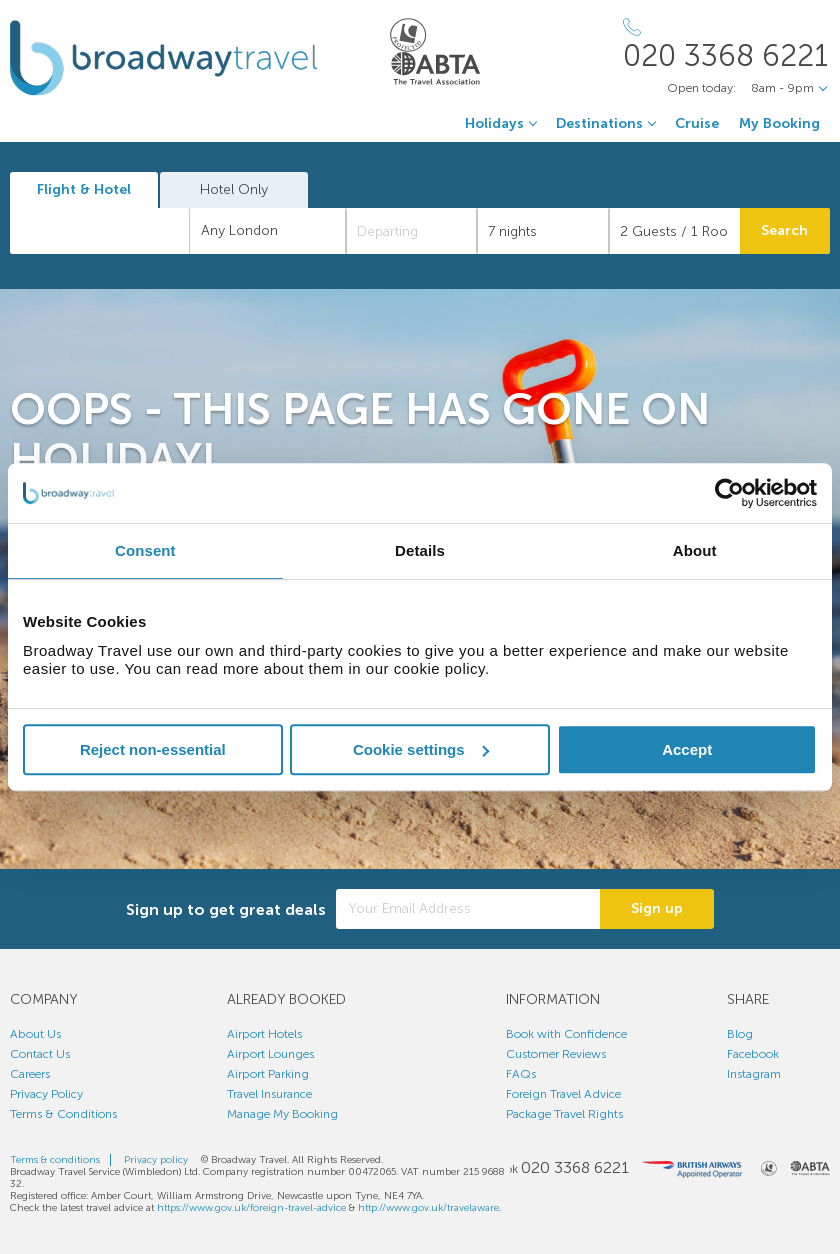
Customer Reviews (556, 1054)
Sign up (657, 908)
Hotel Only (234, 189)
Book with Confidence (566, 1034)
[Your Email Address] (468, 909)
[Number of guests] (674, 231)
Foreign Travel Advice (563, 1094)
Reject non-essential (153, 749)
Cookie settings (421, 749)
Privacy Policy (46, 1094)
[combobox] (100, 231)
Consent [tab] (145, 550)
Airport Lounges (270, 1054)
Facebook (753, 1054)
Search (784, 230)
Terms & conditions (55, 1160)
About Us (35, 1034)
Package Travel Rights (564, 1114)
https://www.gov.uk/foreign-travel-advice (251, 1208)
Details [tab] (420, 550)
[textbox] (110, 231)
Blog (740, 1034)
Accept (687, 749)
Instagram (754, 1074)
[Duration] (542, 231)
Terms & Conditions (63, 1114)
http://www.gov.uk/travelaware (428, 1208)
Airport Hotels (264, 1034)
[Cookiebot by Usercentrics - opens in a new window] (729, 493)
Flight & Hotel (84, 189)
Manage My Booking (282, 1114)
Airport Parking (268, 1074)
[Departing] (411, 231)
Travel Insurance (269, 1094)
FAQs (521, 1074)
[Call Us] (726, 44)
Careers (30, 1074)
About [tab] (695, 550)
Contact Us (40, 1054)
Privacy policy (156, 1160)
